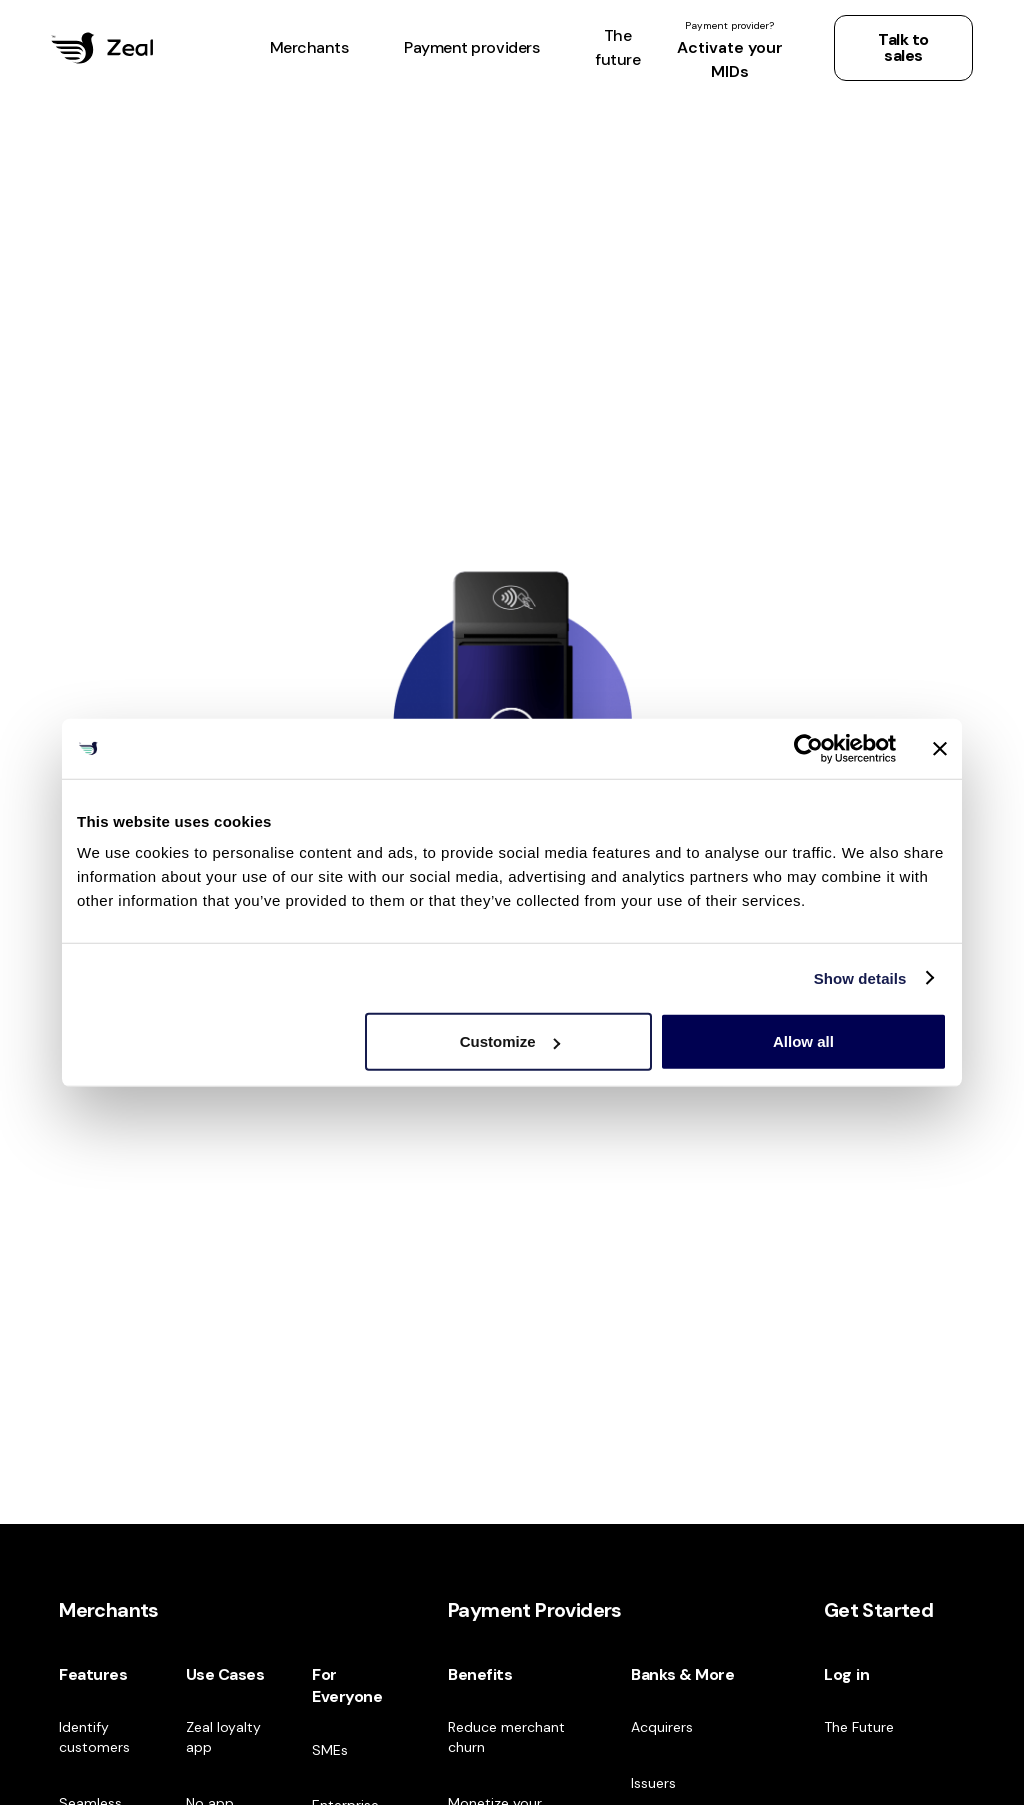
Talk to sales (903, 47)
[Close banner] (940, 748)
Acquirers (662, 1727)
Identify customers (94, 1737)
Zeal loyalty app (223, 1737)
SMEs (330, 1750)
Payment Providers (535, 1610)
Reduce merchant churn (506, 1737)
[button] (309, 48)
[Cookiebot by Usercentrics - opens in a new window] (808, 748)
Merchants (109, 1610)
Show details (860, 977)
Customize (510, 1041)
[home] (102, 48)
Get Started (878, 1610)
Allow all (803, 1041)
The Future (859, 1727)
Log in (847, 1674)
